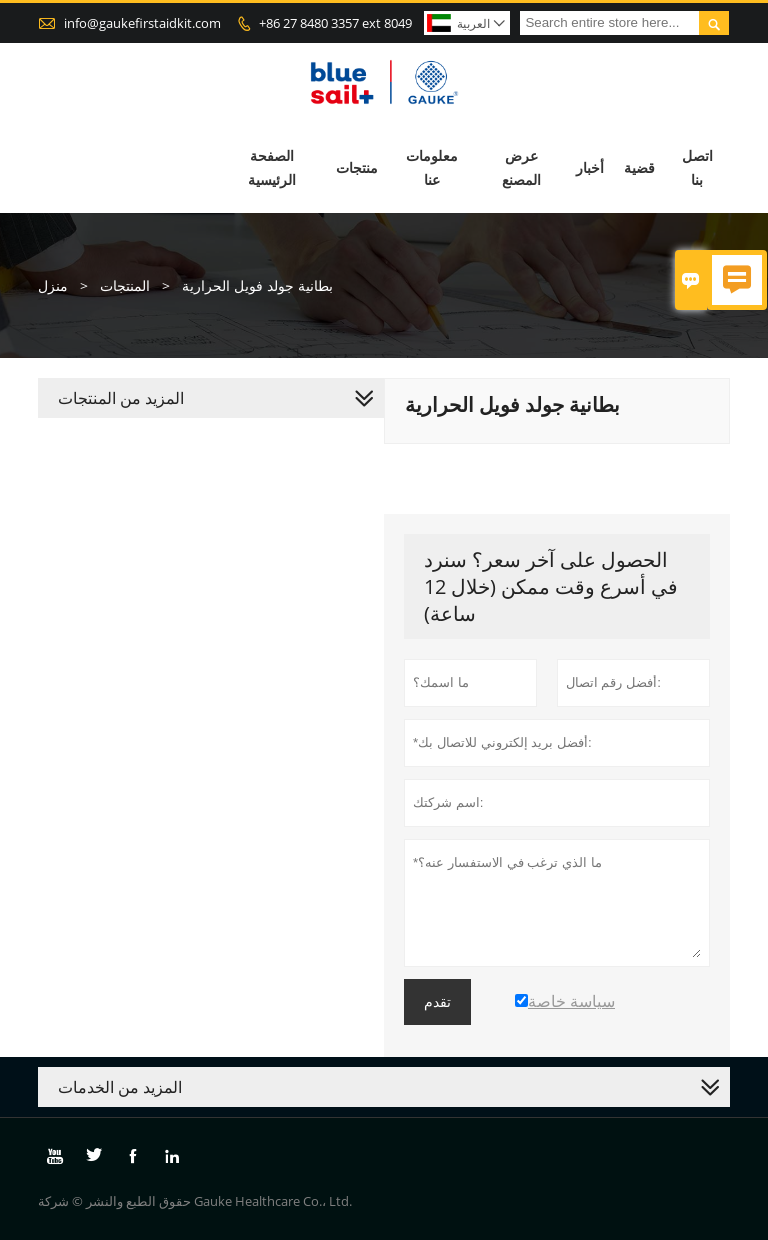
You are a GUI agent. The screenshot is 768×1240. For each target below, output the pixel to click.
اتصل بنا (697, 167)
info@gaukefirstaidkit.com (142, 23)
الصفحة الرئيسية (272, 167)
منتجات (357, 167)
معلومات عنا (432, 167)
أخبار (590, 167)
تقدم (437, 1002)
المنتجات (125, 285)
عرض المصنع (521, 167)
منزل (53, 285)
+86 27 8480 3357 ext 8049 (335, 23)
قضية (639, 167)
